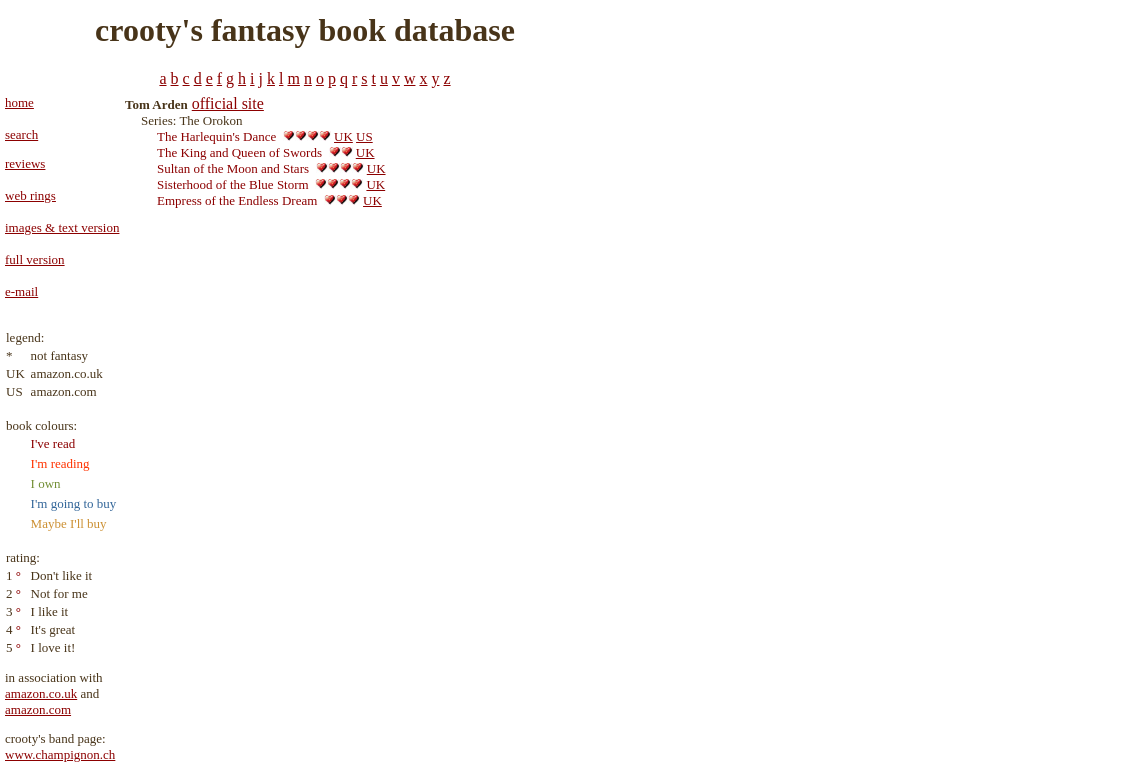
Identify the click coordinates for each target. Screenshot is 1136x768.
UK (343, 136)
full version (35, 259)
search (21, 134)
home (19, 102)
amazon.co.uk (41, 693)
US (364, 136)
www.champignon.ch (60, 754)
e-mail (21, 291)
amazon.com (38, 709)
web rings (30, 195)
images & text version (62, 227)
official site (228, 103)
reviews (25, 163)
